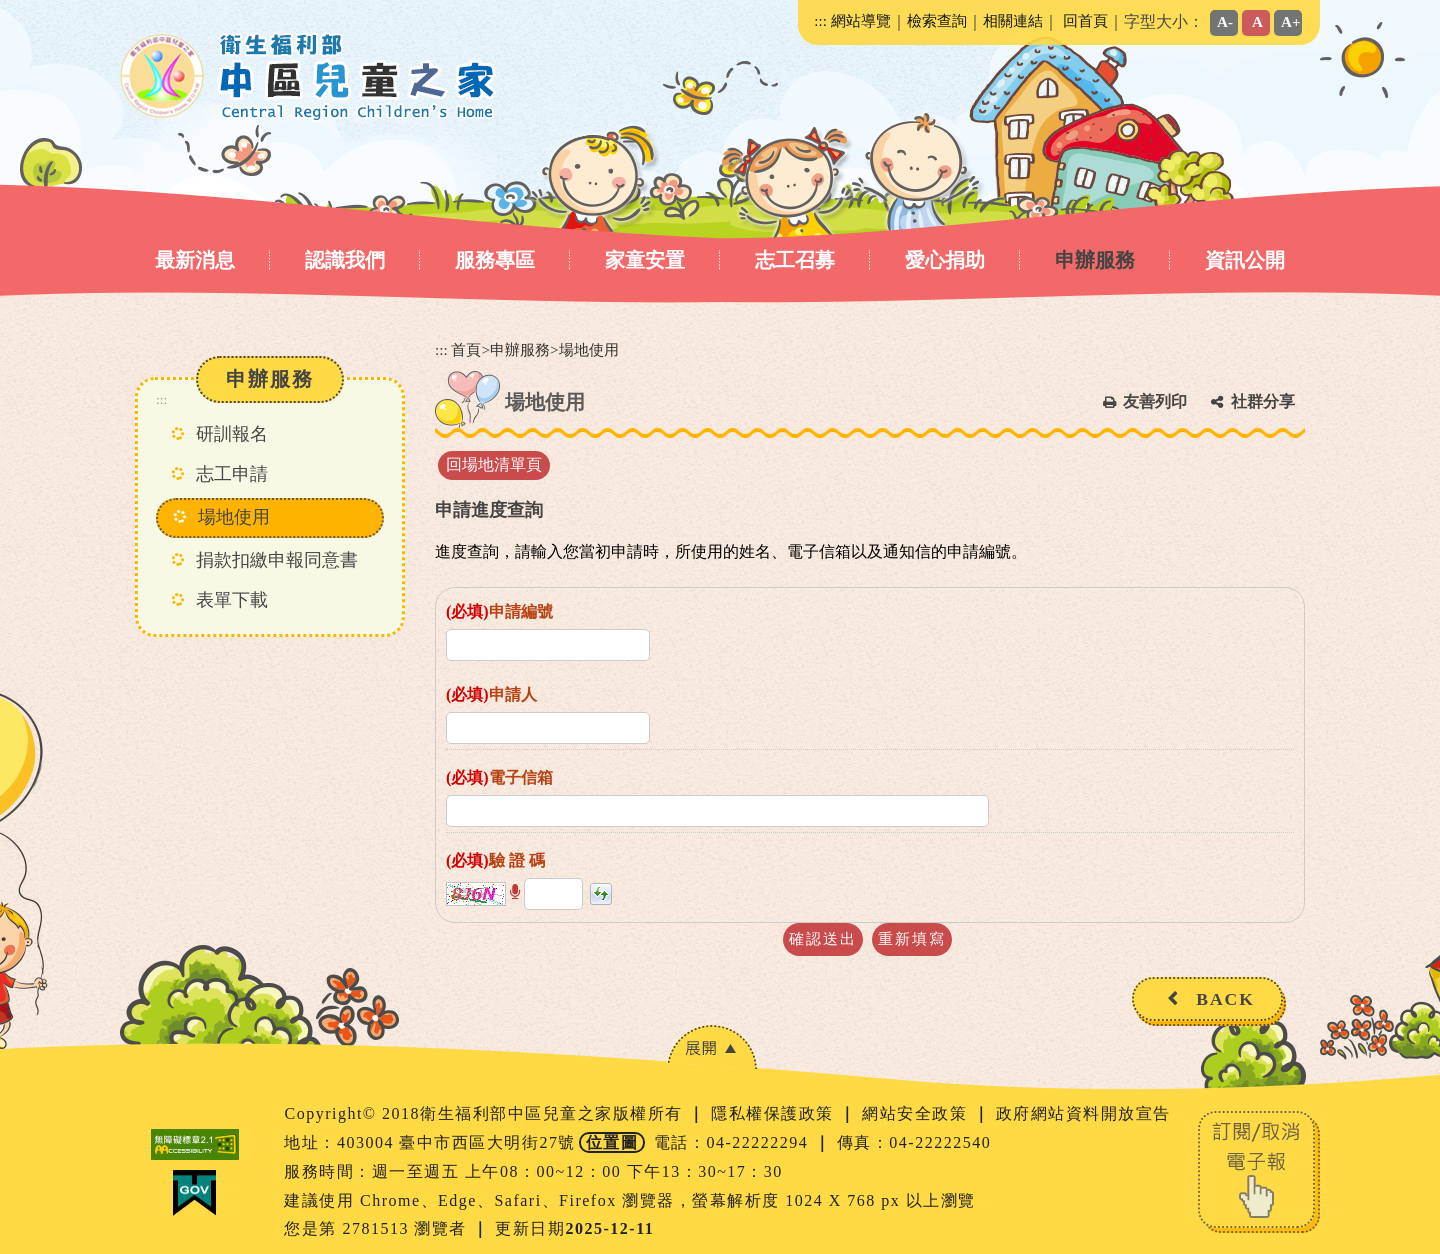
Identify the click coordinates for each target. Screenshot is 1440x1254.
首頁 (466, 349)
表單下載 (232, 600)
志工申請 (232, 474)
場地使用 (234, 517)
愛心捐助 (945, 260)
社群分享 (1263, 401)
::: (820, 20)
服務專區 (495, 260)
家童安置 (645, 260)
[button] (515, 892)
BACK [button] (1225, 999)
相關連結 (1013, 20)
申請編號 (499, 611)
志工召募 (795, 260)
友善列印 (1155, 401)
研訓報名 (232, 434)
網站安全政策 (917, 1113)
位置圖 (612, 1142)
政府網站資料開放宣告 (1083, 1113)
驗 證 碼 (495, 860)
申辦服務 (1095, 260)
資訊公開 (1245, 260)
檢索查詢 (937, 20)
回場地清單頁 (494, 464)
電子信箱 (499, 777)
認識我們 (345, 260)
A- (1225, 21)
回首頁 (1085, 20)
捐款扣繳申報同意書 (277, 560)
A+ (1291, 21)
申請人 (491, 694)
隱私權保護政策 (775, 1113)
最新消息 (195, 260)
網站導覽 (861, 20)
